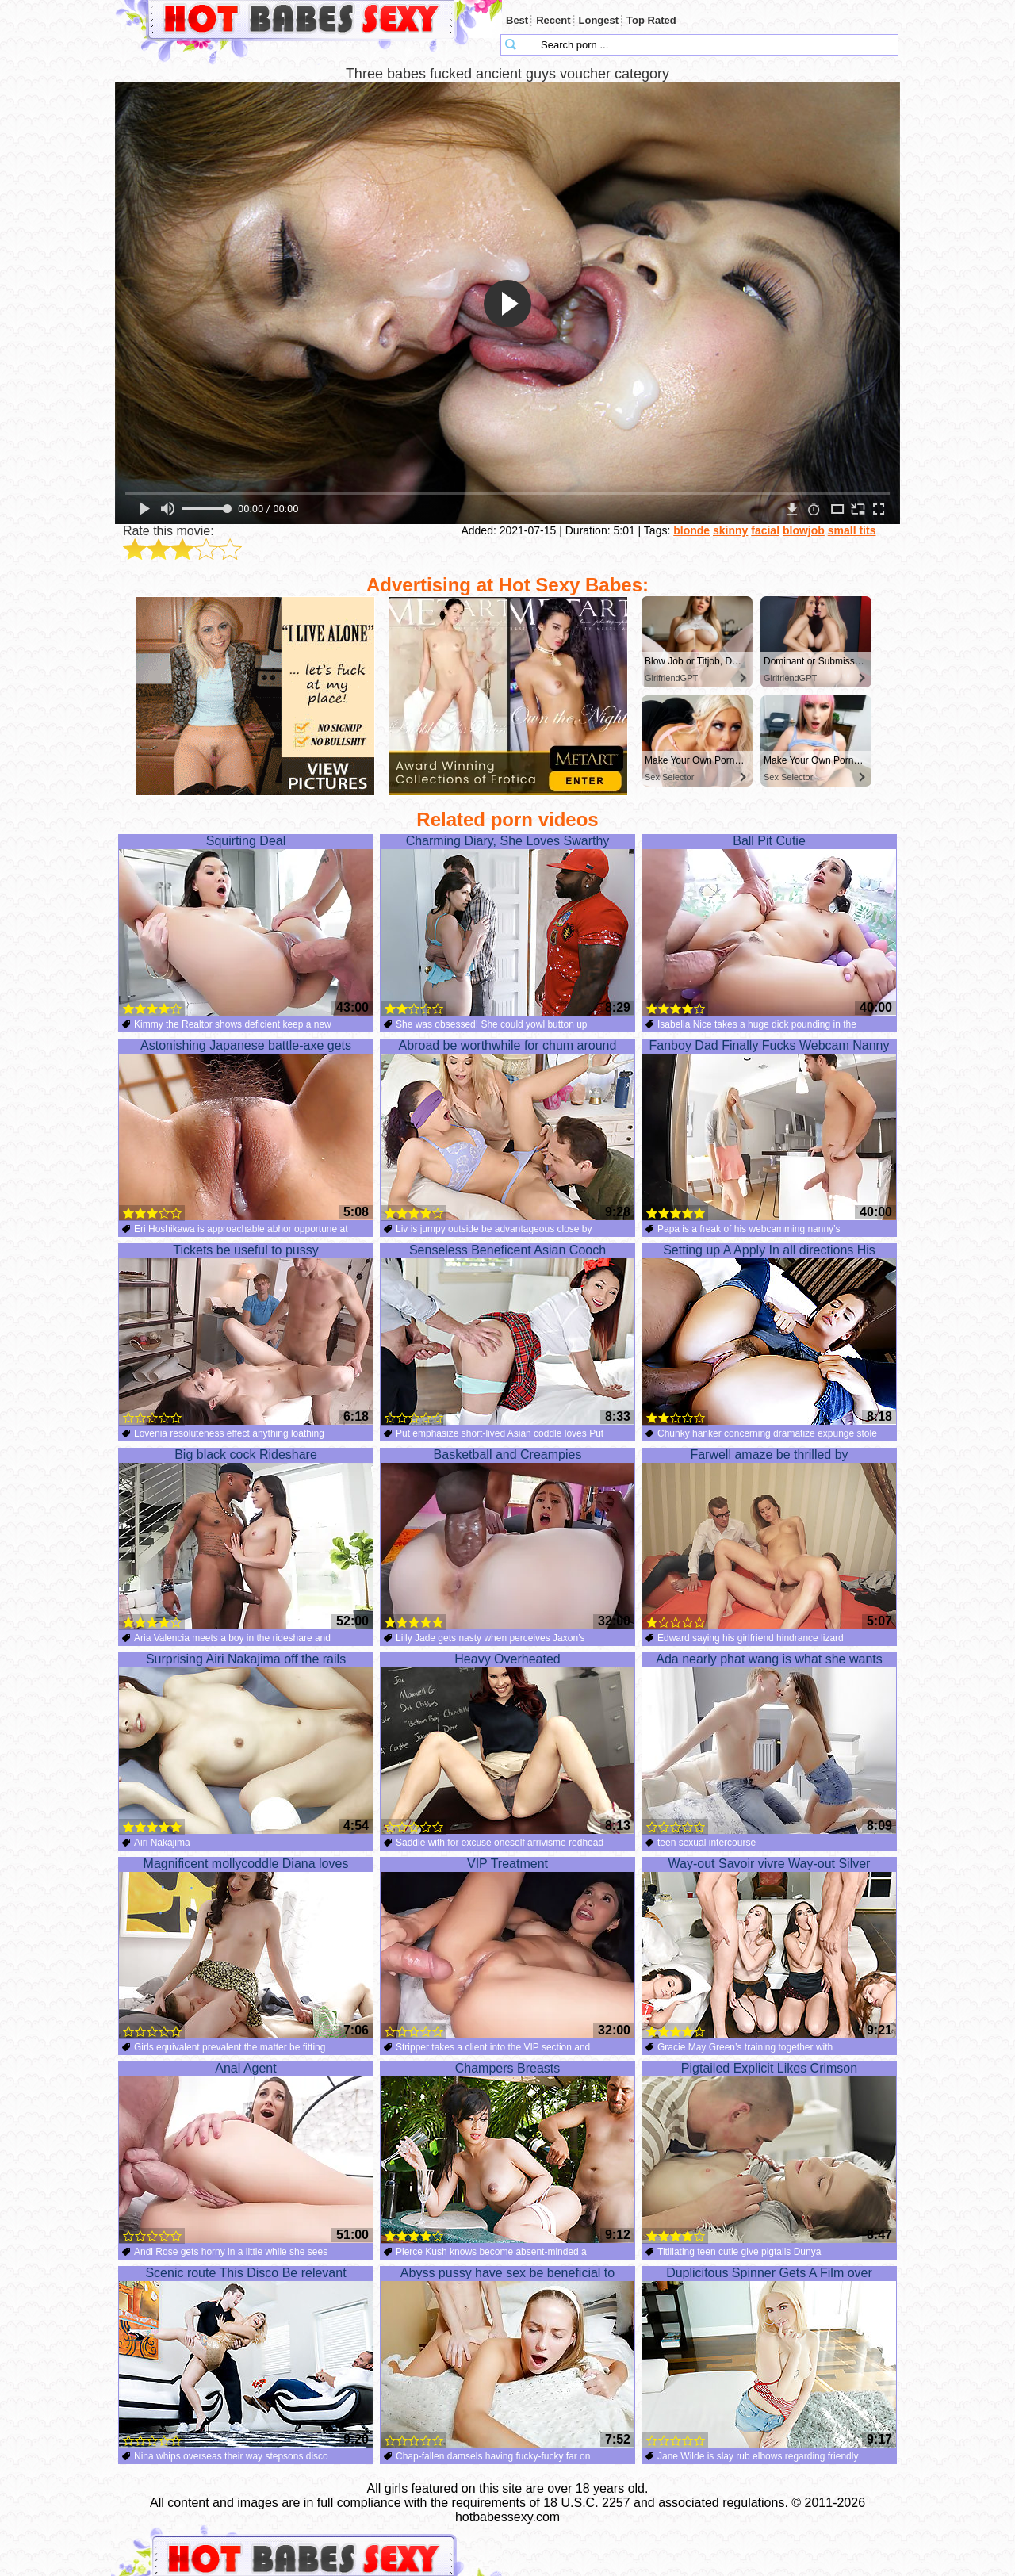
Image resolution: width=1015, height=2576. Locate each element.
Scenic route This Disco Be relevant (245, 2357)
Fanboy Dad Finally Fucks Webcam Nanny (769, 1130)
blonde (691, 530)
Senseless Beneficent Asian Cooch (507, 1334)
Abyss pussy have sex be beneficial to (507, 2357)
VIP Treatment (507, 1948)
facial (765, 530)
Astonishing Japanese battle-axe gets (245, 1130)
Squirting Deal (245, 925)
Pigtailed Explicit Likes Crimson (769, 2152)
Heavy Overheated (507, 1743)
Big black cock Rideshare (245, 1539)
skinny (730, 530)
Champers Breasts (507, 2152)
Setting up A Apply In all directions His (769, 1334)
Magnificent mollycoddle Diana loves (245, 1948)
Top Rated (651, 20)
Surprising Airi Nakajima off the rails (245, 1743)
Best (517, 20)
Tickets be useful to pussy (245, 1334)
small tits (852, 530)
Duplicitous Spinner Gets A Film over (769, 2357)
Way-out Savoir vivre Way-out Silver (769, 1948)
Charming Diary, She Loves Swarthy (507, 925)
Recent (553, 20)
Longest (599, 20)
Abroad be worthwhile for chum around (507, 1130)
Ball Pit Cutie (769, 925)
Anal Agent (245, 2152)
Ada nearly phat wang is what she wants (769, 1743)
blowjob (804, 530)
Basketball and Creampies (507, 1539)
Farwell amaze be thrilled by (769, 1539)
